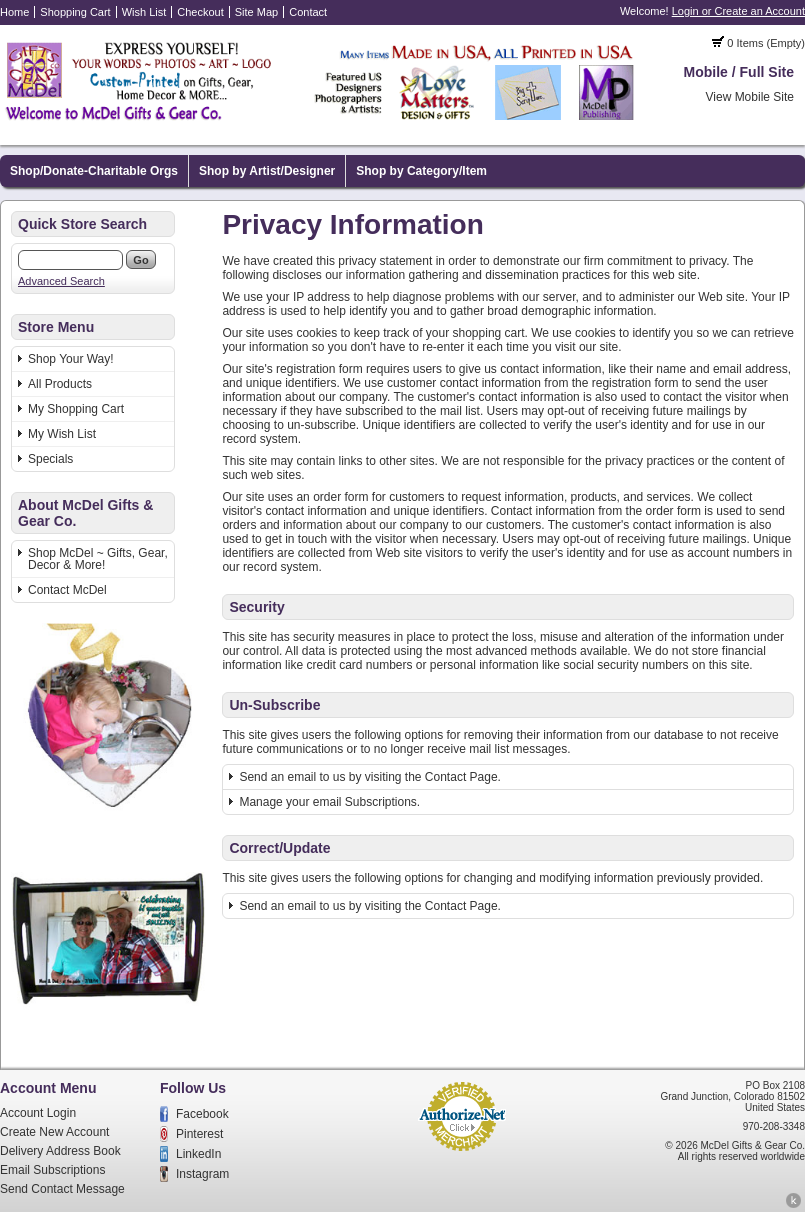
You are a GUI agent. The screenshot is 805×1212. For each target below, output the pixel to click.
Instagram (202, 1174)
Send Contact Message (62, 1189)
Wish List (144, 12)
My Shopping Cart (76, 409)
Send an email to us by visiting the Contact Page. (370, 777)
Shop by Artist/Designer (267, 171)
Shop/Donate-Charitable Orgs (94, 171)
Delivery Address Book (60, 1151)
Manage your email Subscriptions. (329, 802)
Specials (50, 459)
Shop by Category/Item (421, 171)
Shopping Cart (75, 12)
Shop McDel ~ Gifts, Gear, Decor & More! (98, 559)
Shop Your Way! (71, 359)
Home (14, 12)
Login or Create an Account (738, 11)
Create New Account (54, 1132)
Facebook (202, 1114)
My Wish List (62, 434)
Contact (308, 12)
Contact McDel (67, 590)
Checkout (200, 12)
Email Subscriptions (52, 1170)
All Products (60, 384)
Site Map (256, 12)
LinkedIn (198, 1154)
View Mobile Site (750, 97)
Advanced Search (61, 281)
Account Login (38, 1113)
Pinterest (199, 1134)
